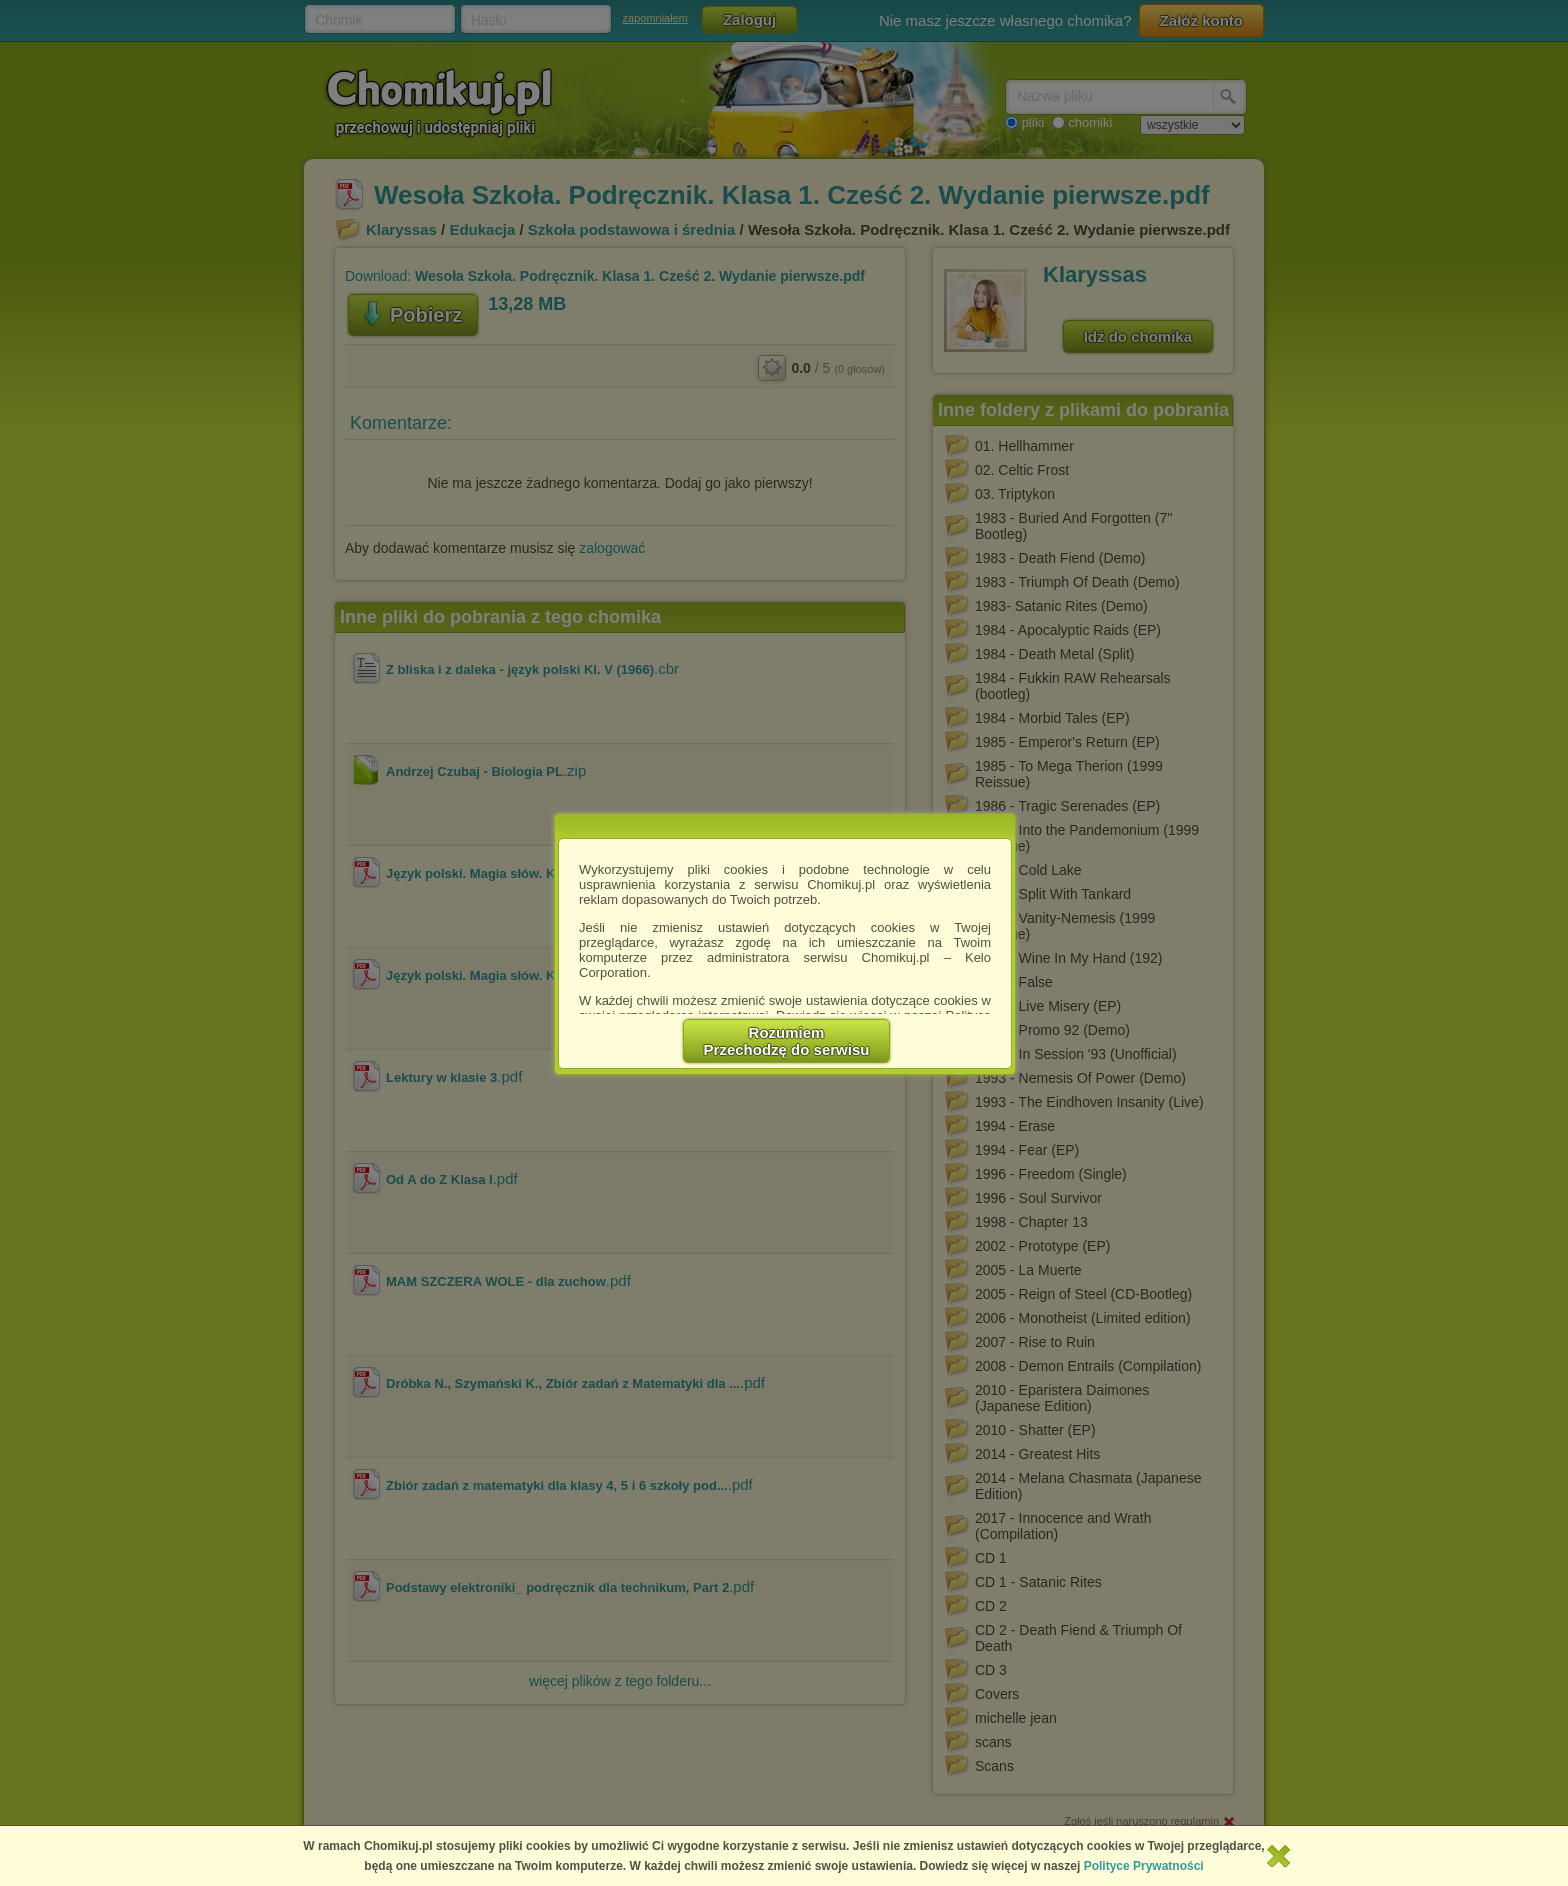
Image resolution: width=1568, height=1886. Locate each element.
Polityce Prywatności (1144, 1866)
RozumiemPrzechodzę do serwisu (787, 1041)
